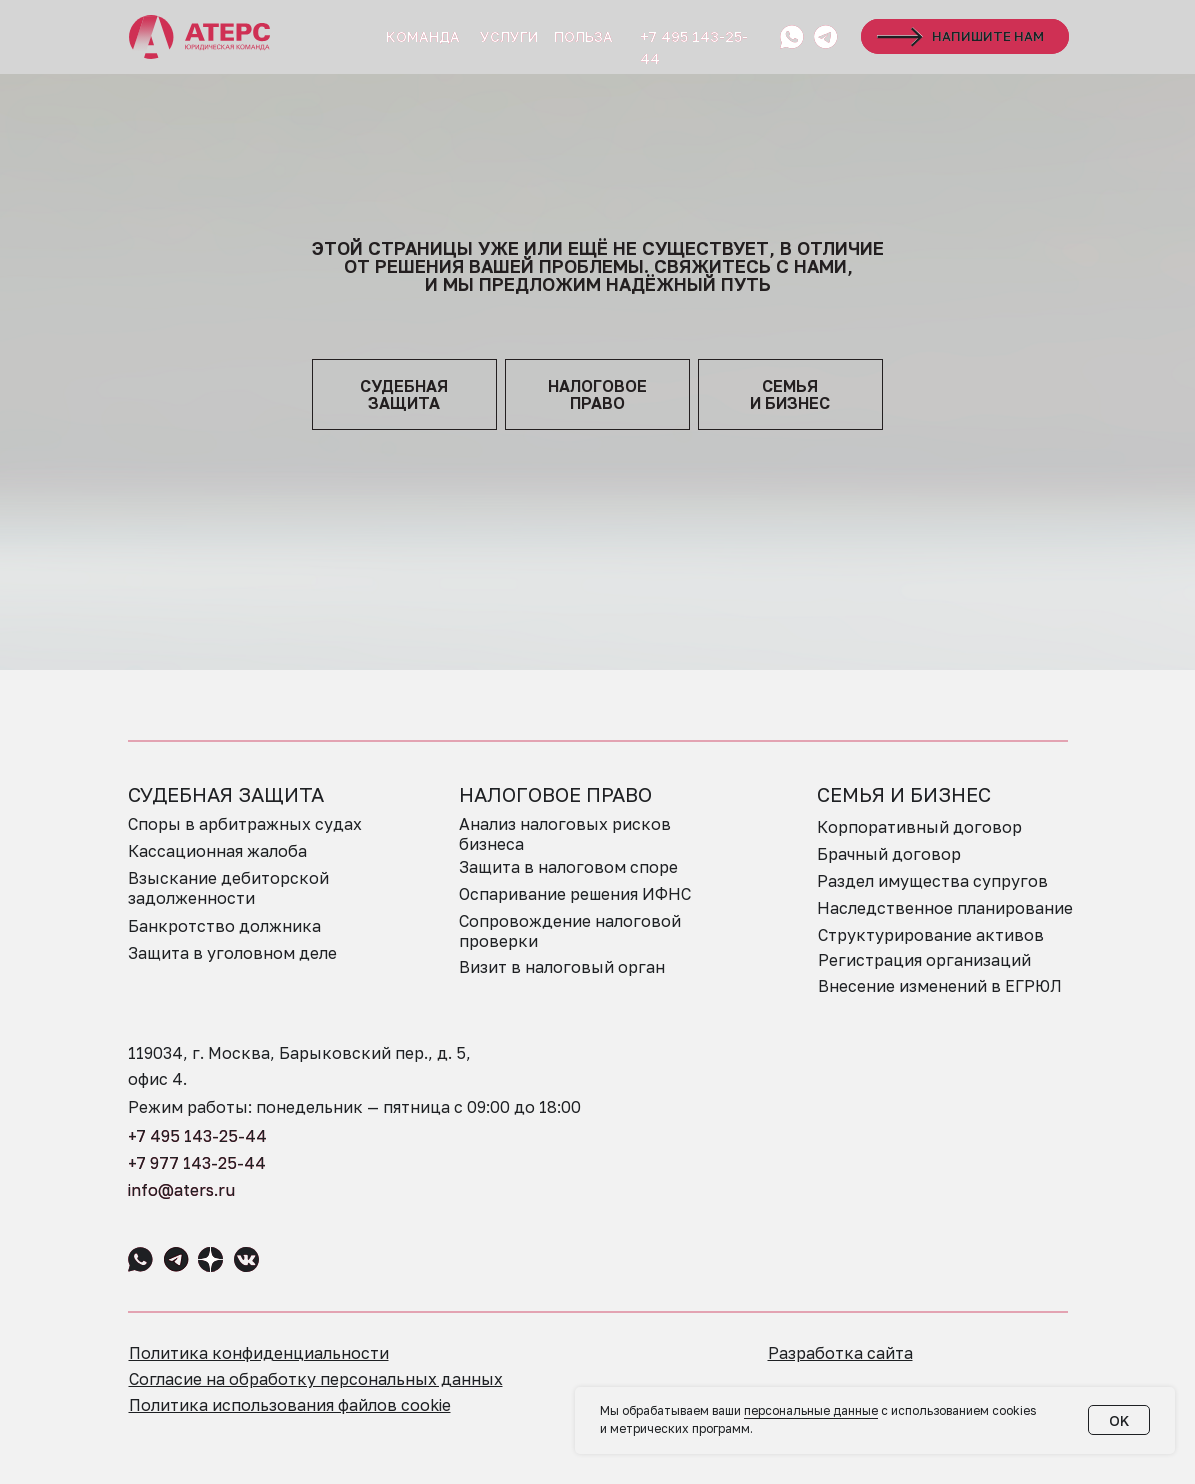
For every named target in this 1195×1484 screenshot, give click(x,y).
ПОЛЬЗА (583, 36)
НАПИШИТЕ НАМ (988, 36)
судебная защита (404, 394)
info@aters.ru (181, 1190)
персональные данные (811, 1410)
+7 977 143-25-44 (197, 1163)
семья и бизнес (790, 394)
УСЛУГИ (509, 36)
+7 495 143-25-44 (197, 1136)
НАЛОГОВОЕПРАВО (597, 394)
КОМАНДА (423, 36)
